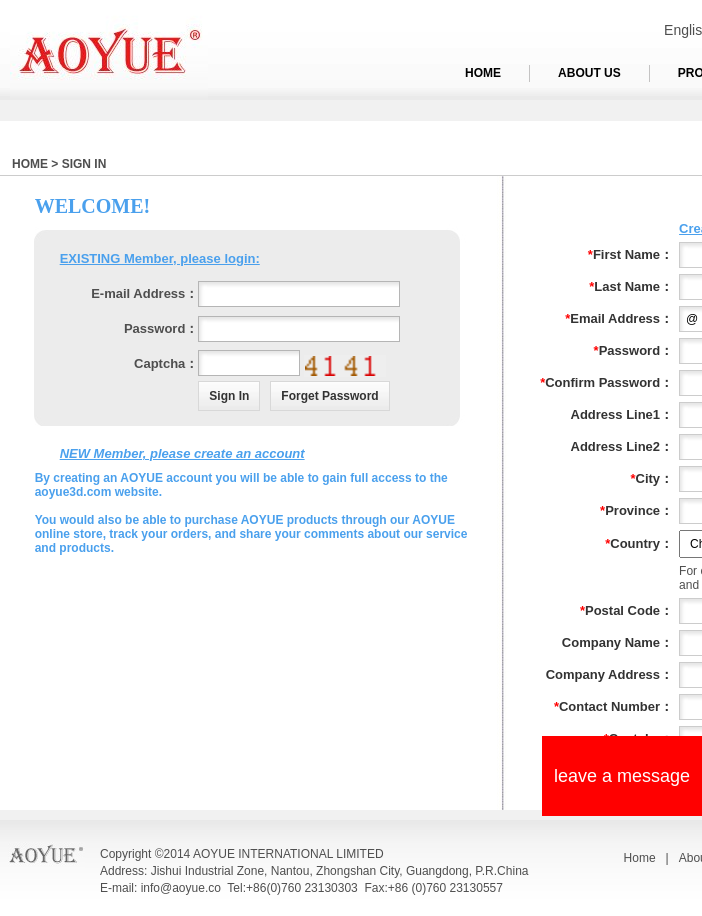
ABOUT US (589, 73)
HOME (483, 73)
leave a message (622, 776)
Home (640, 858)
